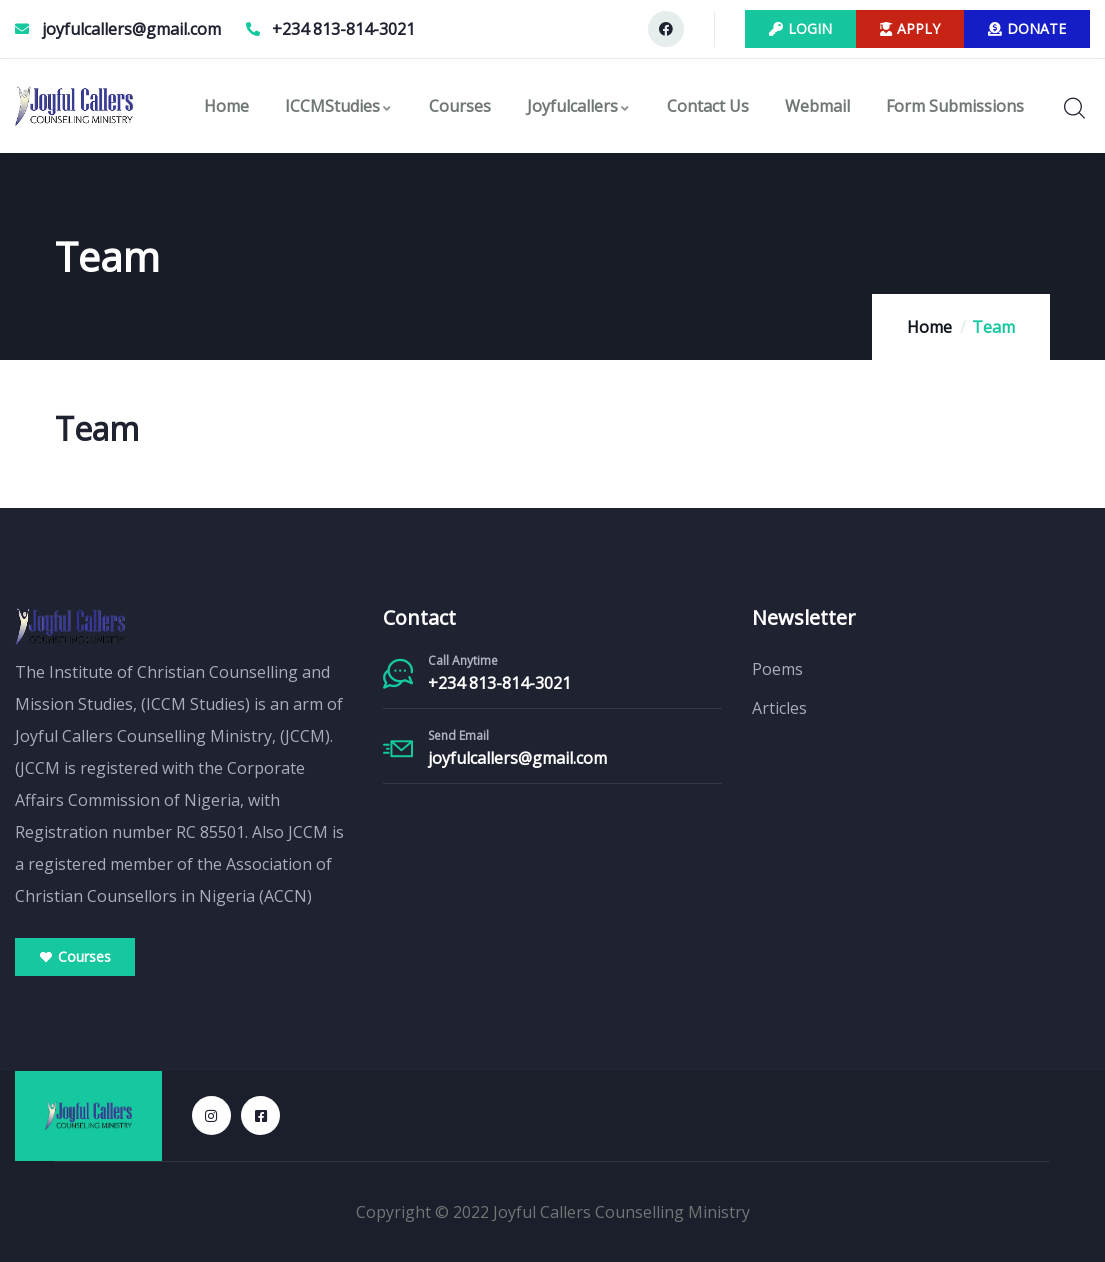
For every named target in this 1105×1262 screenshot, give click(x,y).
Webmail (817, 106)
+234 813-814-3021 (499, 683)
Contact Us (708, 106)
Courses (460, 106)
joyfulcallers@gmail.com (517, 758)
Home (226, 106)
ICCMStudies (339, 106)
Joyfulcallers (579, 106)
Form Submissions (955, 106)
